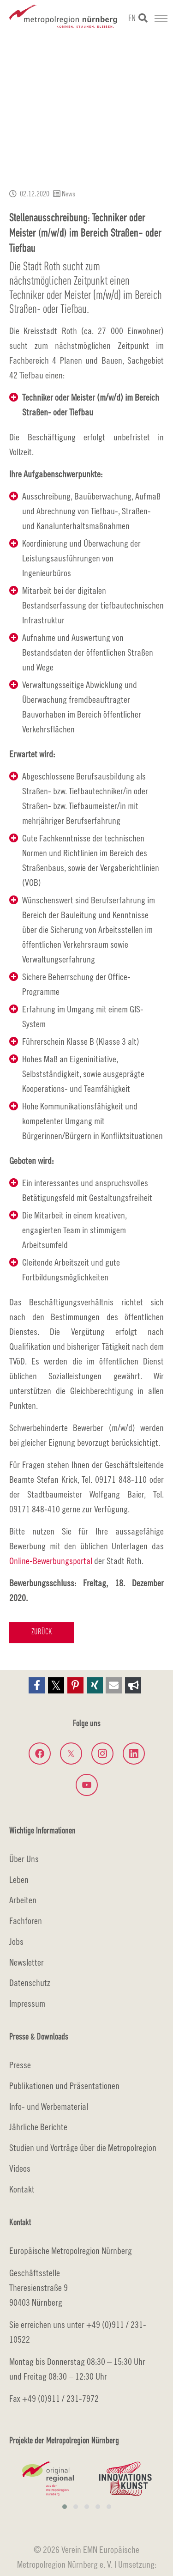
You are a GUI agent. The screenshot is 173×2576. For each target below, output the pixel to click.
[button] (37, 1685)
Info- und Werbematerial (48, 2106)
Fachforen (25, 1920)
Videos (19, 2168)
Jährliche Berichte (38, 2126)
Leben (19, 1879)
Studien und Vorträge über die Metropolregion (82, 2147)
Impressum (27, 2003)
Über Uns (24, 1858)
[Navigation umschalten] (161, 18)
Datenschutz (29, 1982)
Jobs (16, 1941)
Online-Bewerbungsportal (50, 1560)
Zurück (41, 1632)
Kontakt (22, 2189)
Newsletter (26, 1962)
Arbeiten (22, 1899)
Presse (20, 2064)
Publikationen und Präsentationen (64, 2085)
